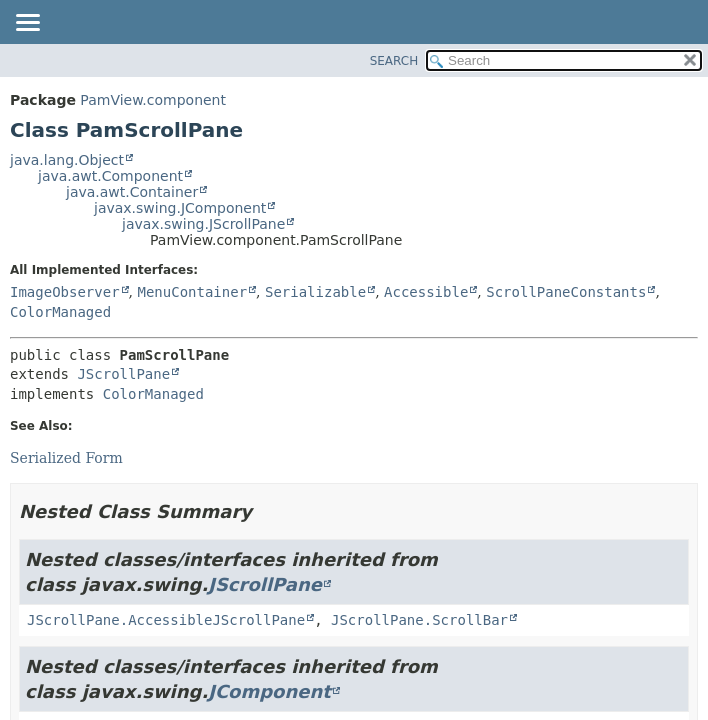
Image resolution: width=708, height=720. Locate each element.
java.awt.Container (132, 192)
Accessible (426, 292)
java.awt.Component (110, 176)
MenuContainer (192, 292)
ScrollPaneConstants (566, 292)
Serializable (315, 292)
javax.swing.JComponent (180, 208)
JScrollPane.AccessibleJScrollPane (166, 620)
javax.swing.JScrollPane (203, 224)
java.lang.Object (67, 160)
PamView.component (153, 100)
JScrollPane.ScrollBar (419, 620)
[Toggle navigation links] (27, 24)
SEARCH (394, 61)
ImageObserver (65, 292)
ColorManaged (60, 312)
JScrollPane (123, 374)
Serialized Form (66, 458)
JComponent (269, 691)
